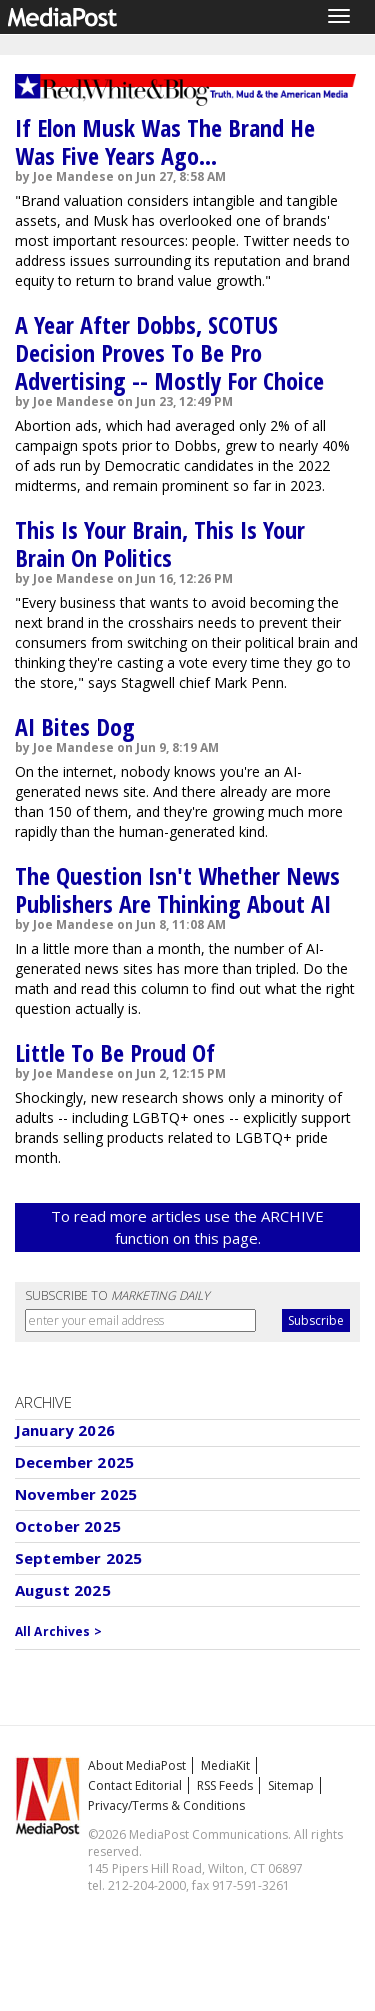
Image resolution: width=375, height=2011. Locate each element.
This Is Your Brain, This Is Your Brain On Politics (160, 543)
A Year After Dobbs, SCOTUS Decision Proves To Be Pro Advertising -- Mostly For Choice (169, 352)
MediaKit (225, 1765)
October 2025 (68, 1526)
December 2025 (74, 1462)
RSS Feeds (225, 1785)
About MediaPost (137, 1765)
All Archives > (58, 1631)
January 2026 (65, 1430)
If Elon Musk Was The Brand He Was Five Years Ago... (165, 141)
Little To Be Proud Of (115, 1052)
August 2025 (63, 1590)
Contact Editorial (135, 1785)
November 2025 (76, 1494)
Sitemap (291, 1785)
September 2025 (78, 1558)
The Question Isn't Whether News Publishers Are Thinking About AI (177, 889)
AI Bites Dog (75, 726)
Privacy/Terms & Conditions (166, 1805)
